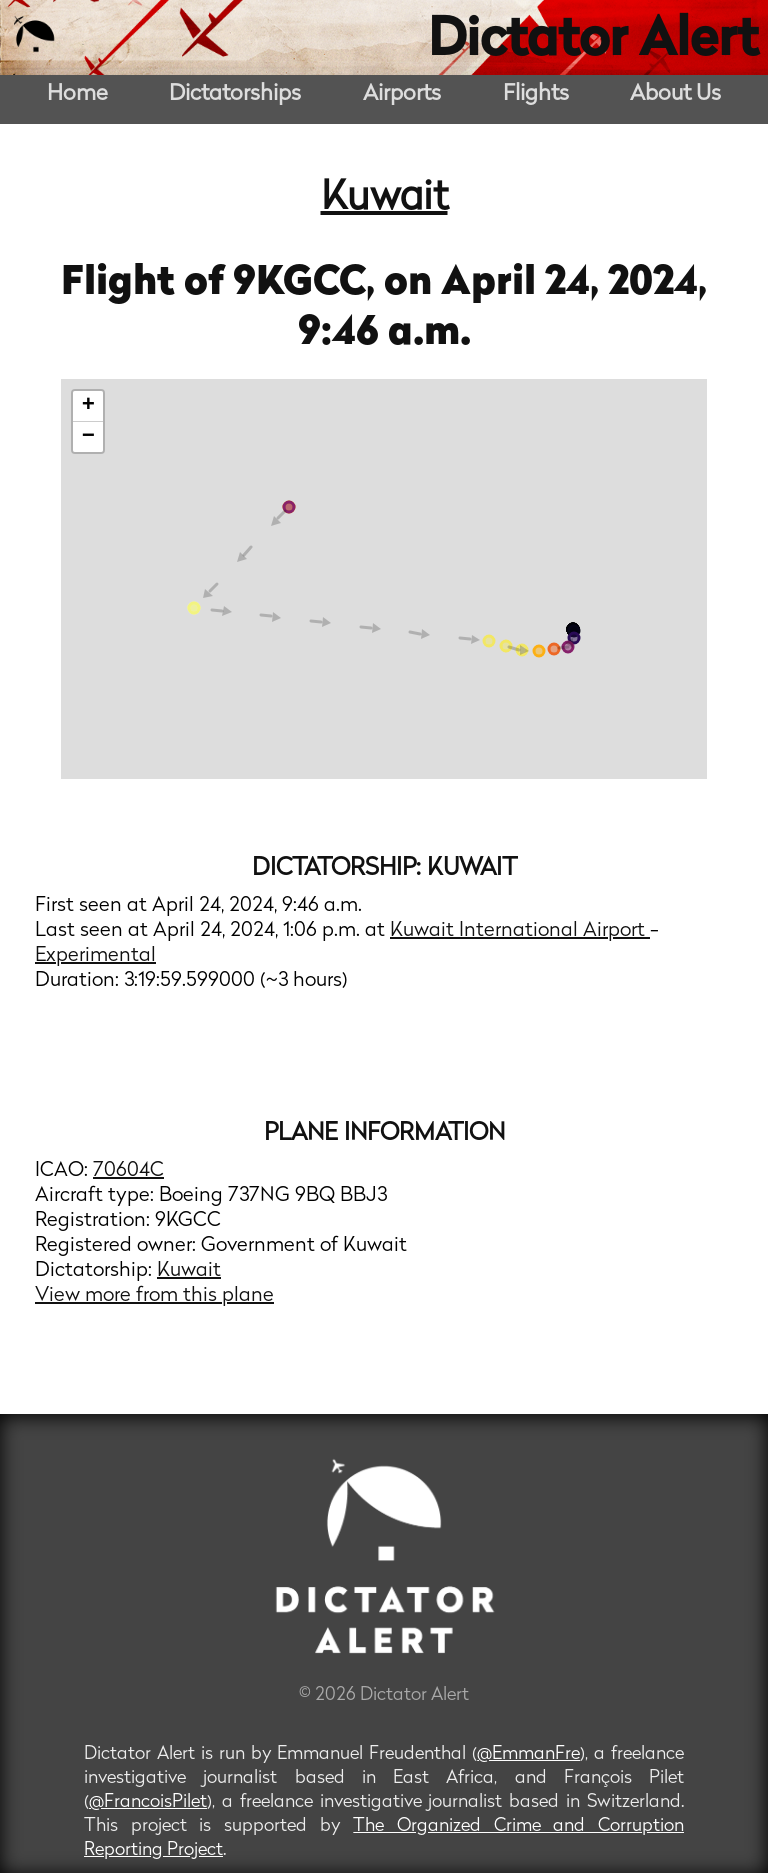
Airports (402, 94)
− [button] (88, 437)
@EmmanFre (528, 1754)
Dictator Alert (593, 42)
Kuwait (384, 199)
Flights (536, 94)
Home (77, 94)
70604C (128, 1171)
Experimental (95, 956)
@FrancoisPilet (148, 1802)
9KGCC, (308, 284)
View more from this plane (154, 1296)
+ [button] (88, 406)
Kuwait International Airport (520, 931)
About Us (675, 94)
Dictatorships (235, 94)
